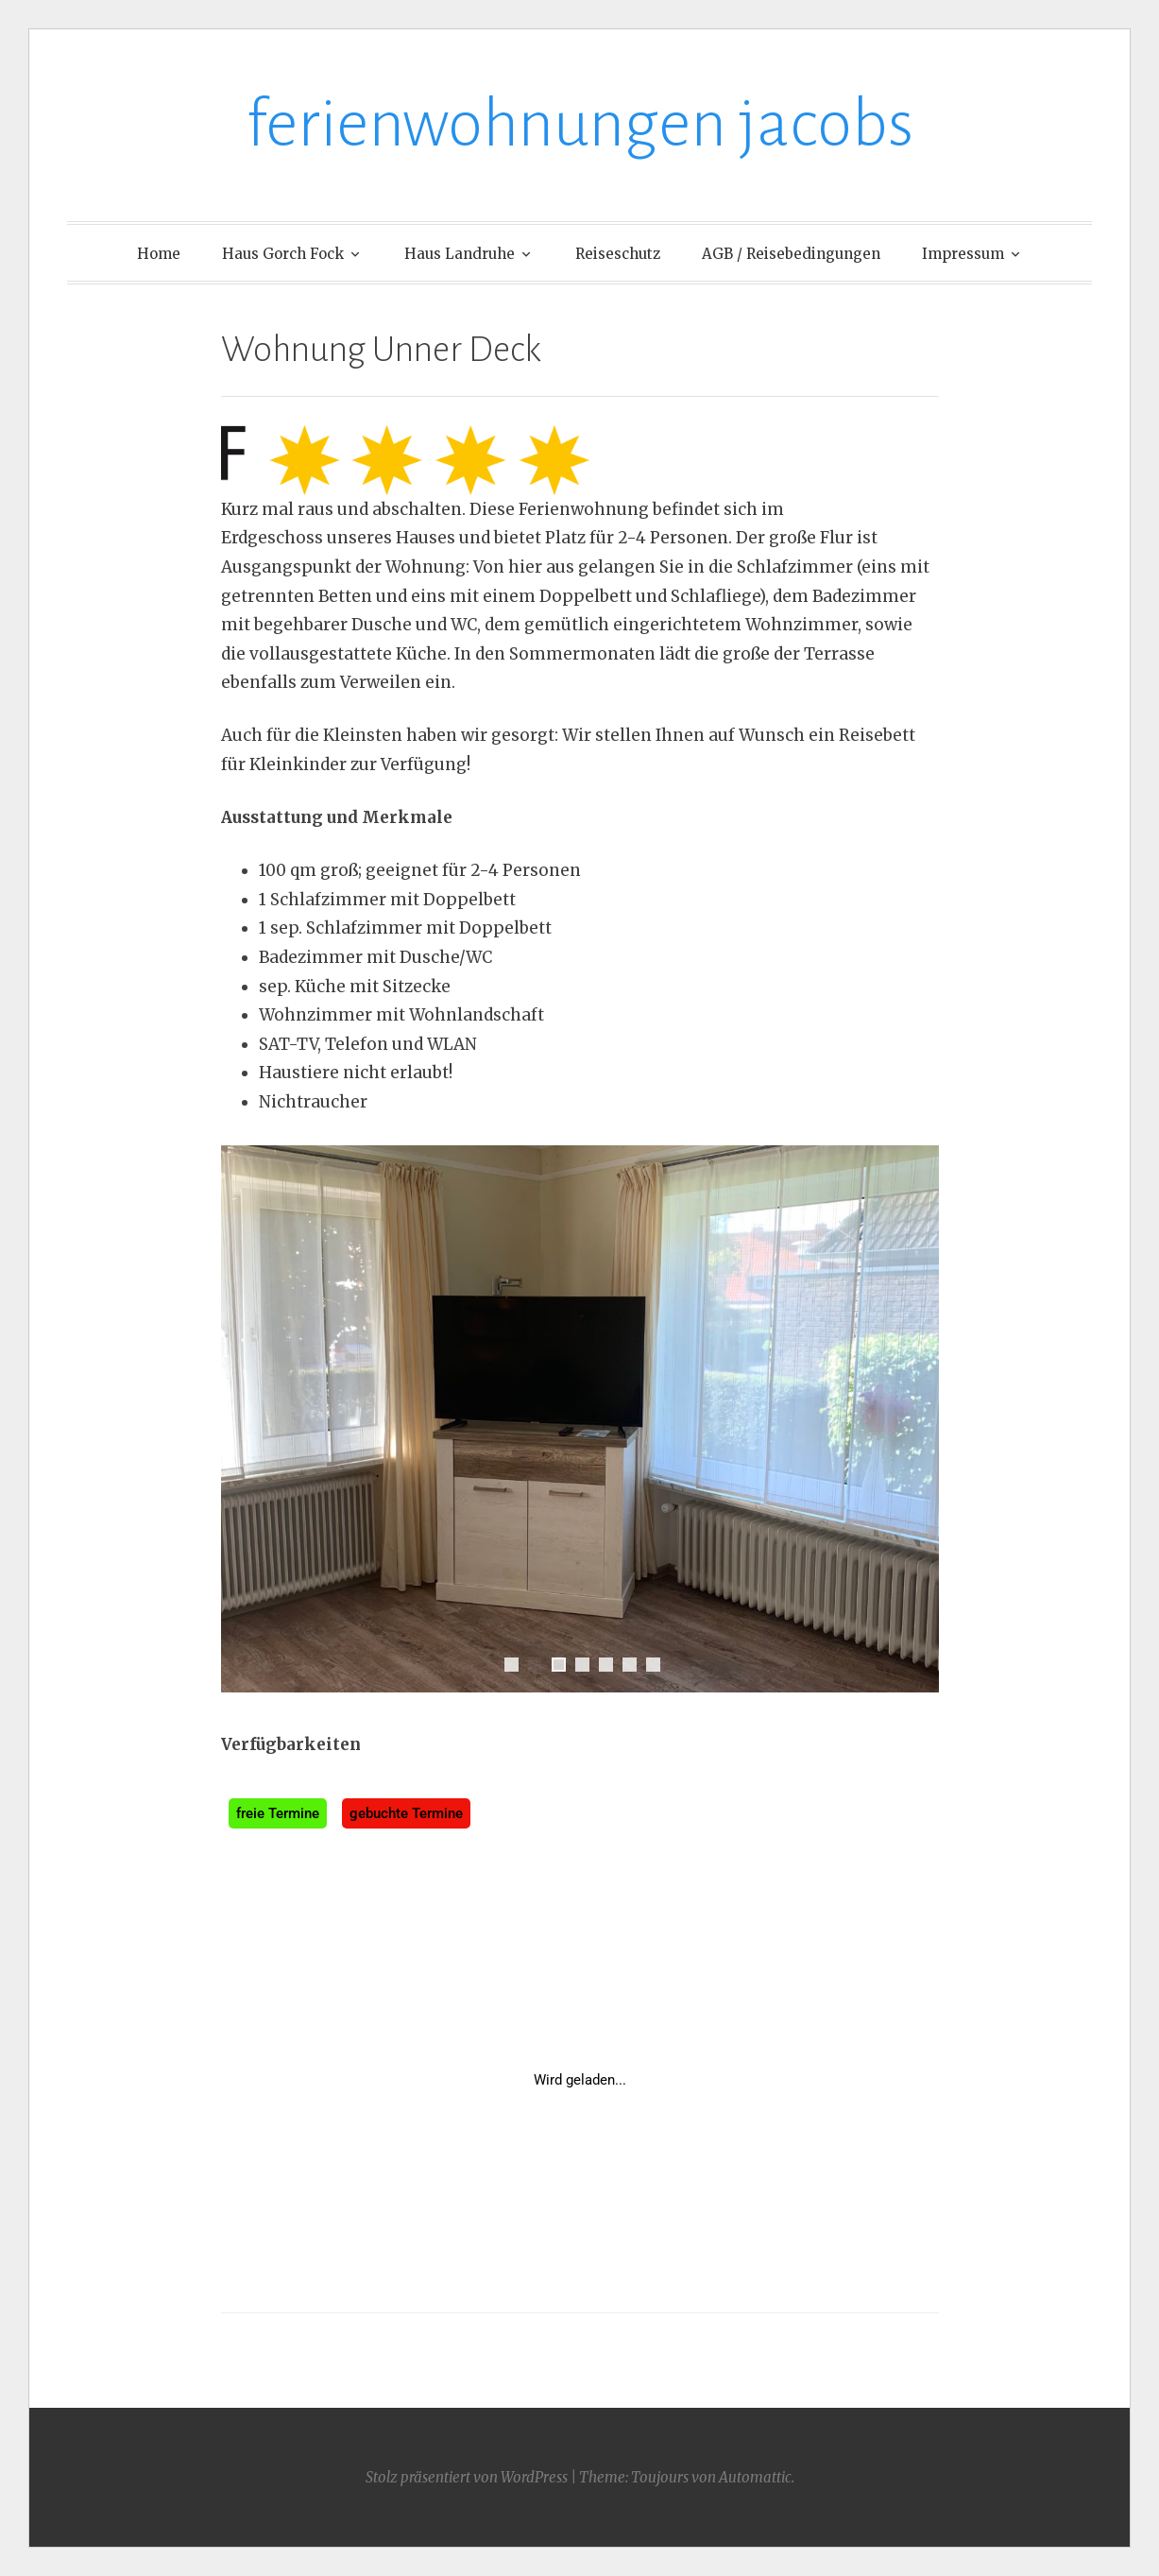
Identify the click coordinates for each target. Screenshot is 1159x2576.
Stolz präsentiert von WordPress (467, 2477)
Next (915, 1418)
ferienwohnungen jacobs (580, 124)
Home (158, 254)
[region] (580, 1437)
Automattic (755, 2477)
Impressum (963, 254)
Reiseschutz (617, 254)
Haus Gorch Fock (283, 254)
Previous (244, 1418)
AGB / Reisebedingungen (791, 254)
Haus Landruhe (459, 254)
